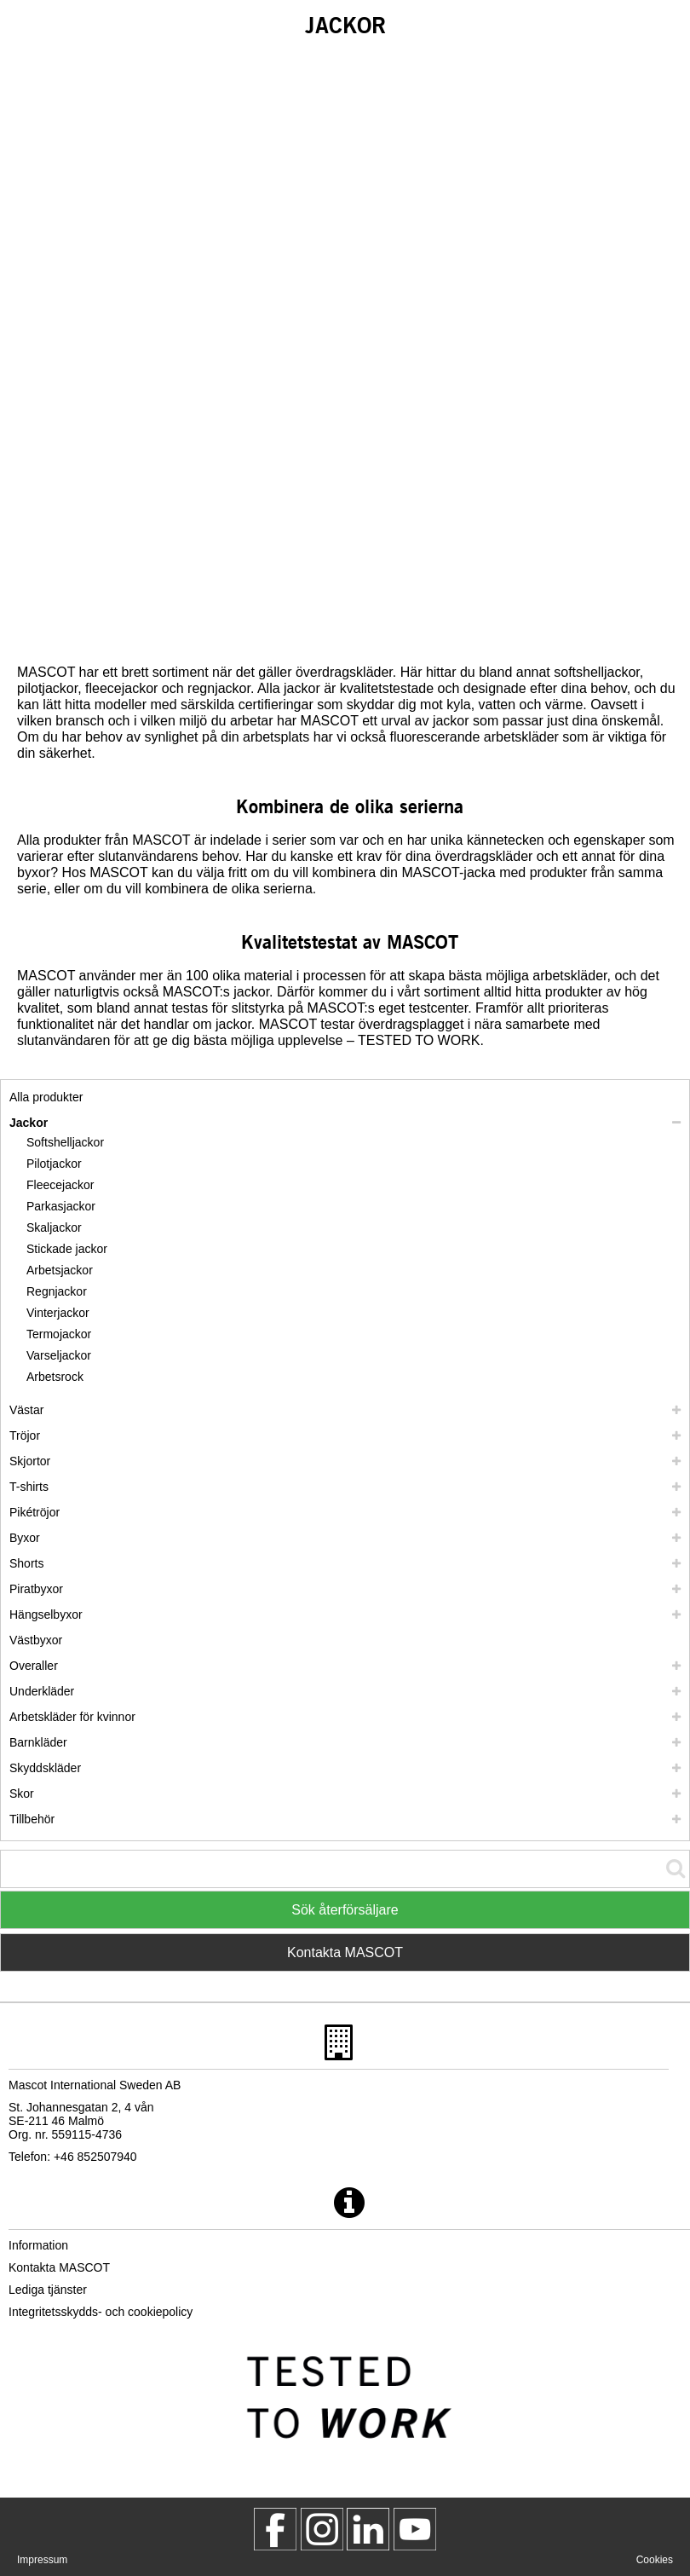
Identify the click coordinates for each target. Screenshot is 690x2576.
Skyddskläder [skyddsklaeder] (45, 1768)
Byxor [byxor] (24, 1538)
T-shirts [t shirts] (29, 1486)
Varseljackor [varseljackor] (58, 1355)
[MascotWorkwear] (275, 2529)
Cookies (654, 2560)
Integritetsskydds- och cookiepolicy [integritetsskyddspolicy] (101, 2312)
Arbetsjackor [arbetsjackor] (59, 1270)
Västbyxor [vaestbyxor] (35, 1640)
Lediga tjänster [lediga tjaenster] (48, 2289)
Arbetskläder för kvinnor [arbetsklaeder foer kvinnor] (72, 1717)
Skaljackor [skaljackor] (54, 1227)
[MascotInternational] (415, 2529)
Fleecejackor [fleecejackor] (60, 1185)
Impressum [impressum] (42, 2560)
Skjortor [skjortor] (29, 1461)
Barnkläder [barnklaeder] (38, 1742)
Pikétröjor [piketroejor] (34, 1512)
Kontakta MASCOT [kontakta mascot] (59, 2267)
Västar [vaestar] (26, 1410)
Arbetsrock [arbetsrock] (54, 1376)
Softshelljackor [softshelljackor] (65, 1142)
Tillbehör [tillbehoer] (32, 1819)
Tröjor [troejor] (24, 1435)
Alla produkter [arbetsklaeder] (46, 1097)
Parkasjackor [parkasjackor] (60, 1206)
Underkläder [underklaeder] (41, 1691)
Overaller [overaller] (33, 1665)
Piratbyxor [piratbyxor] (36, 1589)
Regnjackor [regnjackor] (56, 1291)
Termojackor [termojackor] (58, 1334)
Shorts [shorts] (26, 1563)
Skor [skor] (21, 1793)
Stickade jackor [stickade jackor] (66, 1249)
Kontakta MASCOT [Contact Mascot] (345, 1952)
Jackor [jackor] (28, 1122)
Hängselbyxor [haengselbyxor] (46, 1614)
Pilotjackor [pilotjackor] (54, 1163)
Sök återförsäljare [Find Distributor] (344, 1910)
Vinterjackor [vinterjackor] (57, 1313)
